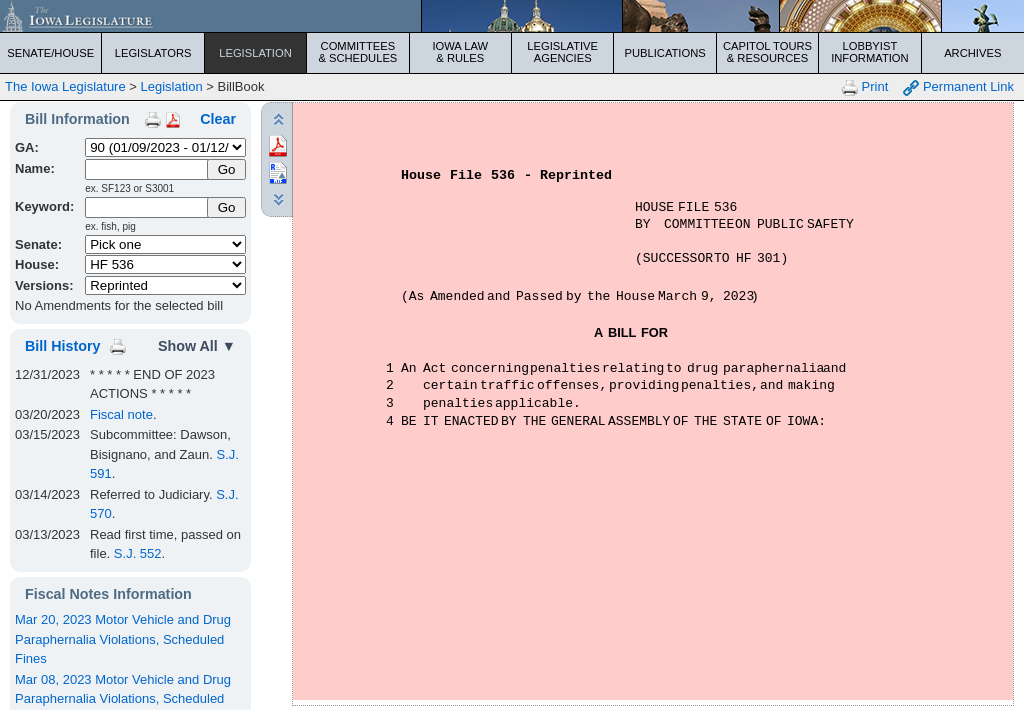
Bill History (62, 346)
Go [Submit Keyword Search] (227, 207)
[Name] (147, 169)
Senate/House (50, 53)
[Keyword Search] (147, 207)
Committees (357, 52)
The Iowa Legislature (65, 86)
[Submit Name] (226, 169)
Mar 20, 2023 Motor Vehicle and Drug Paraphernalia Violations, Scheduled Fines (123, 639)
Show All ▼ (197, 346)
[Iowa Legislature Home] (512, 16)
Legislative (562, 52)
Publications (664, 53)
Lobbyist (869, 52)
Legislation (255, 53)
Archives (972, 53)
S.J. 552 (138, 553)
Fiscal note (121, 414)
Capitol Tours (767, 52)
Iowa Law (460, 52)
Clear (218, 119)
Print (865, 87)
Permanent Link (958, 87)
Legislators (153, 53)
